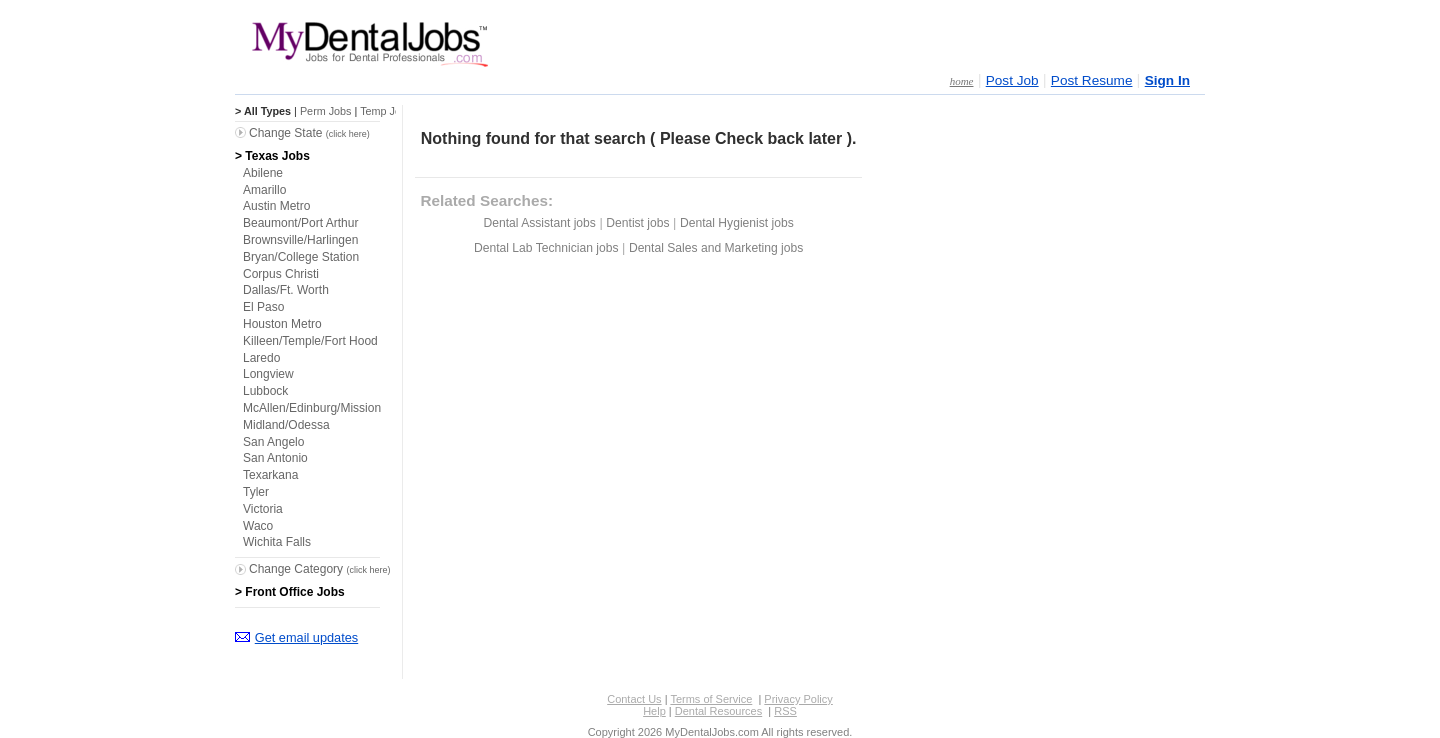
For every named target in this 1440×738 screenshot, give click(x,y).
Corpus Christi (281, 274)
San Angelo (273, 442)
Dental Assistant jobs (539, 223)
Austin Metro (276, 206)
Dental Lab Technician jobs (546, 248)
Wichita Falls (277, 542)
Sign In (1167, 80)
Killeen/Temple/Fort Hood (310, 341)
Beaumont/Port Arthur (300, 223)
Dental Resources (718, 711)
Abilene (263, 173)
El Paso (263, 307)
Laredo (261, 358)
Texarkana (270, 475)
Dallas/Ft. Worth (286, 290)
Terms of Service (711, 699)
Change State (309, 133)
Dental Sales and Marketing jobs (716, 248)
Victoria (263, 509)
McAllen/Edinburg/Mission (312, 408)
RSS (785, 711)
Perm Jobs (326, 111)
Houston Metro (282, 324)
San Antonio (275, 458)
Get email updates (306, 637)
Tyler (256, 492)
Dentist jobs (637, 223)
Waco (258, 526)
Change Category (319, 569)
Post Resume (1092, 80)
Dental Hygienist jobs (737, 223)
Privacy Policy (798, 699)
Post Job (1012, 80)
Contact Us (634, 699)
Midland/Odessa (286, 425)
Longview (268, 374)
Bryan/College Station (301, 257)
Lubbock (265, 391)
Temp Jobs (386, 111)
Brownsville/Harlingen (300, 240)
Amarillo (264, 190)
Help (654, 711)
